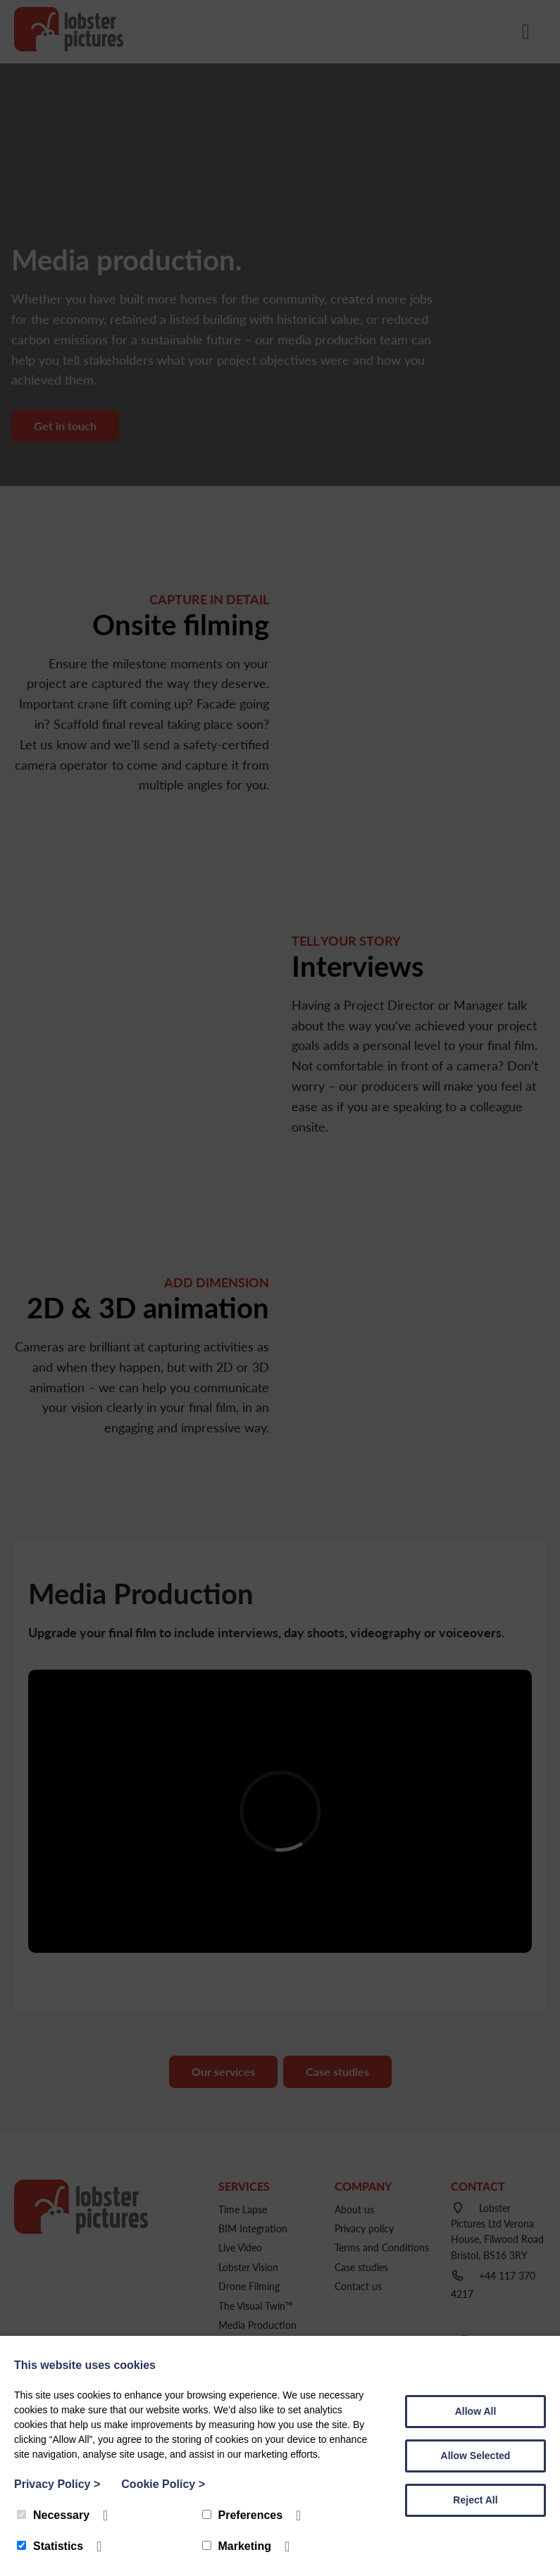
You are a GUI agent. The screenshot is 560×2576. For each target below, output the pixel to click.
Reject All (475, 2500)
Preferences (242, 2515)
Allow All (476, 2411)
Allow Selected (476, 2455)
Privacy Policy (57, 2484)
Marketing (237, 2546)
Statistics (50, 2546)
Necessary (53, 2515)
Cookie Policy (163, 2484)
